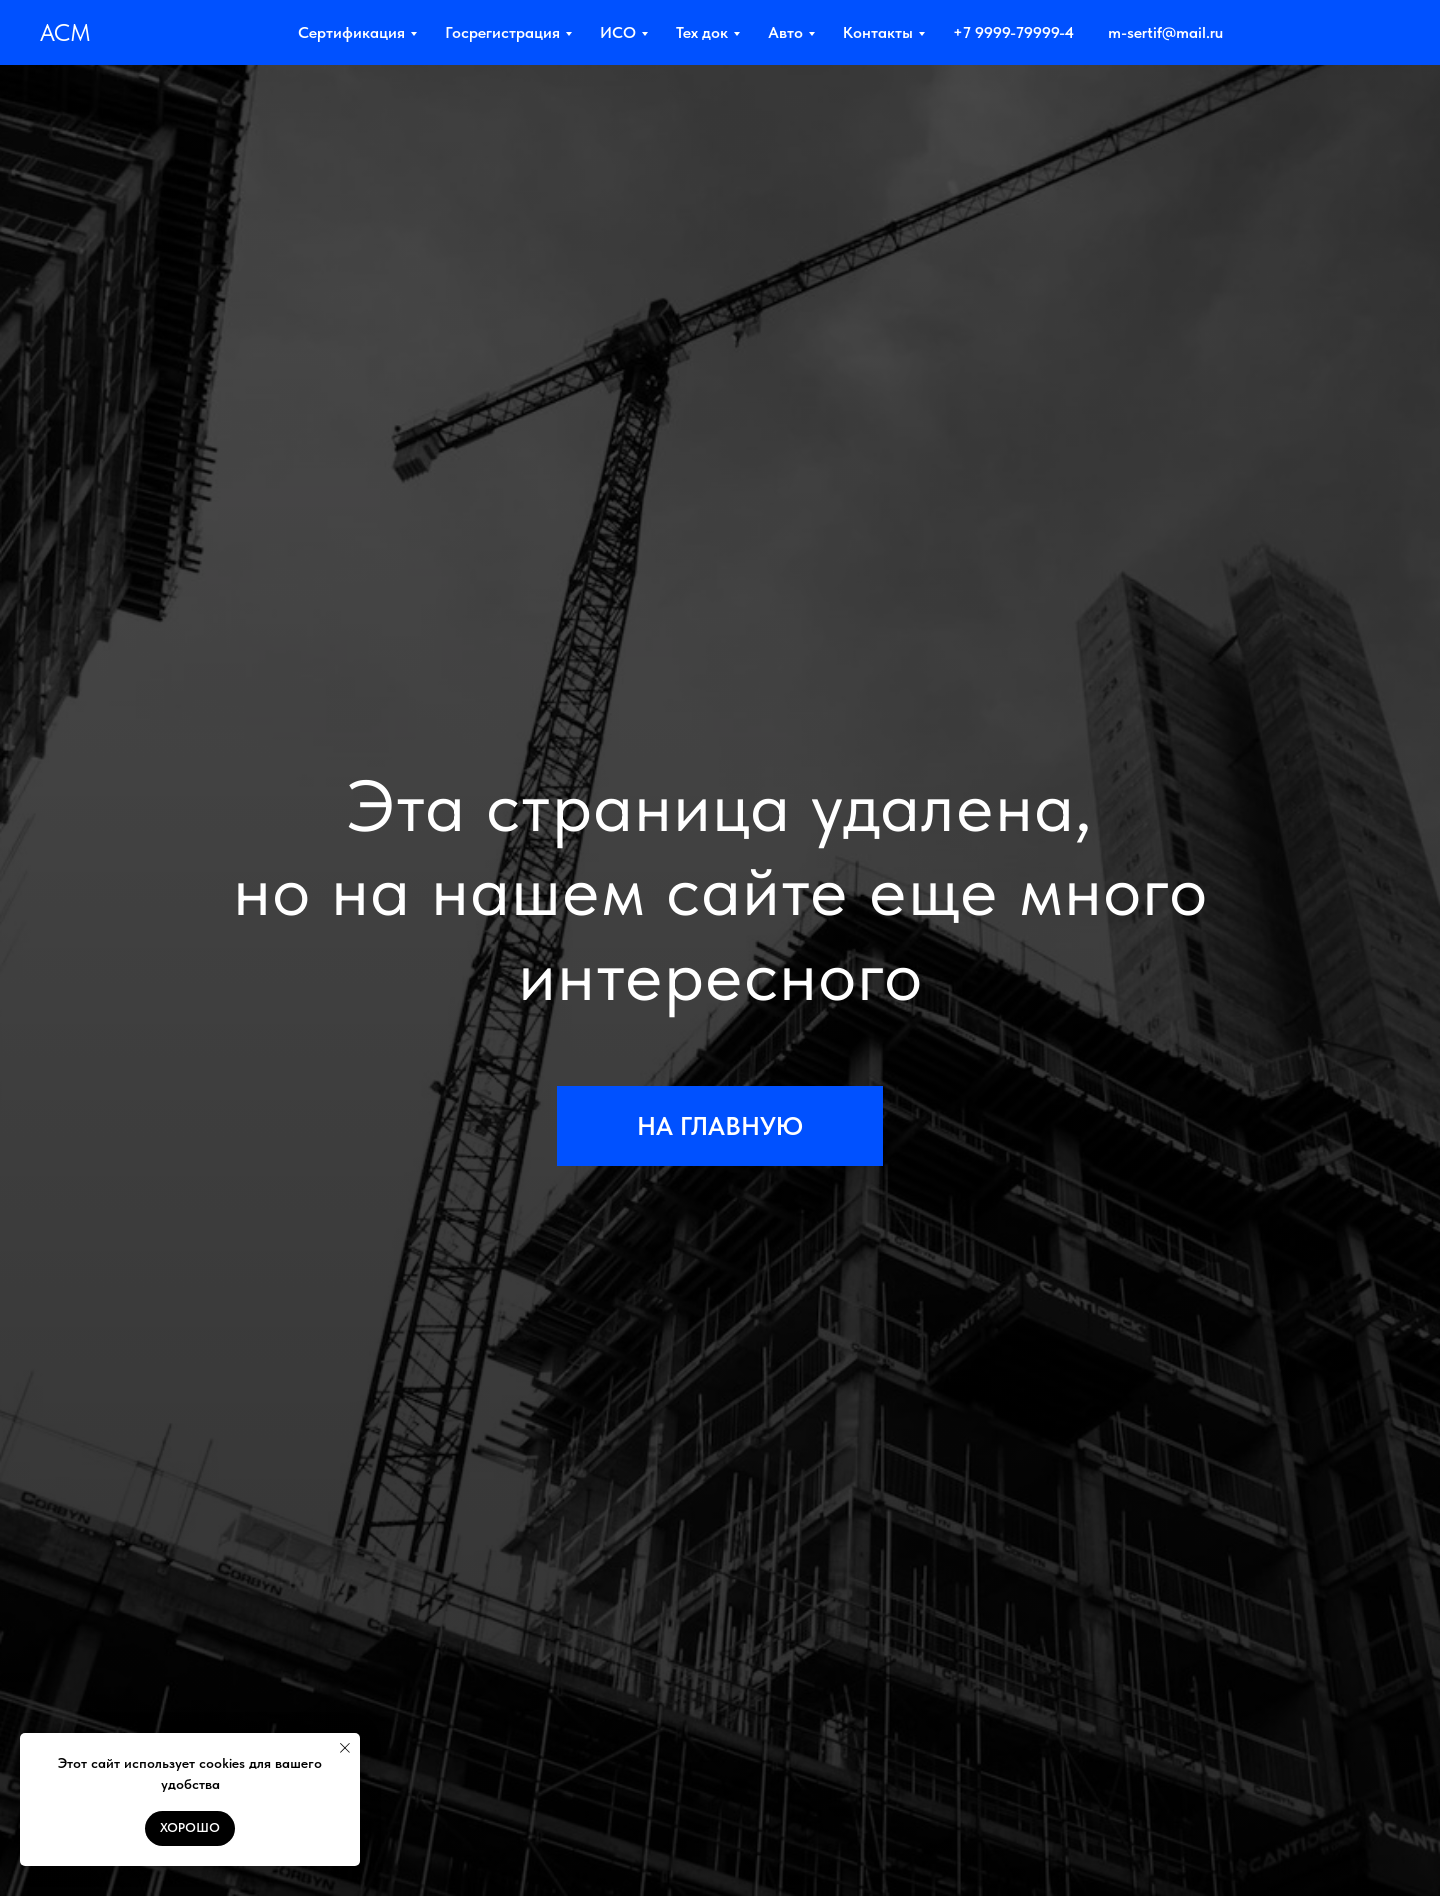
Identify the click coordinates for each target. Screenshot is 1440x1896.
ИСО (618, 32)
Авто (785, 32)
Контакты (878, 32)
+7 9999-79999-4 (1013, 32)
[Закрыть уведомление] (345, 1748)
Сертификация (351, 32)
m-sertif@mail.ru (1165, 32)
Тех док (702, 32)
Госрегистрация (502, 32)
